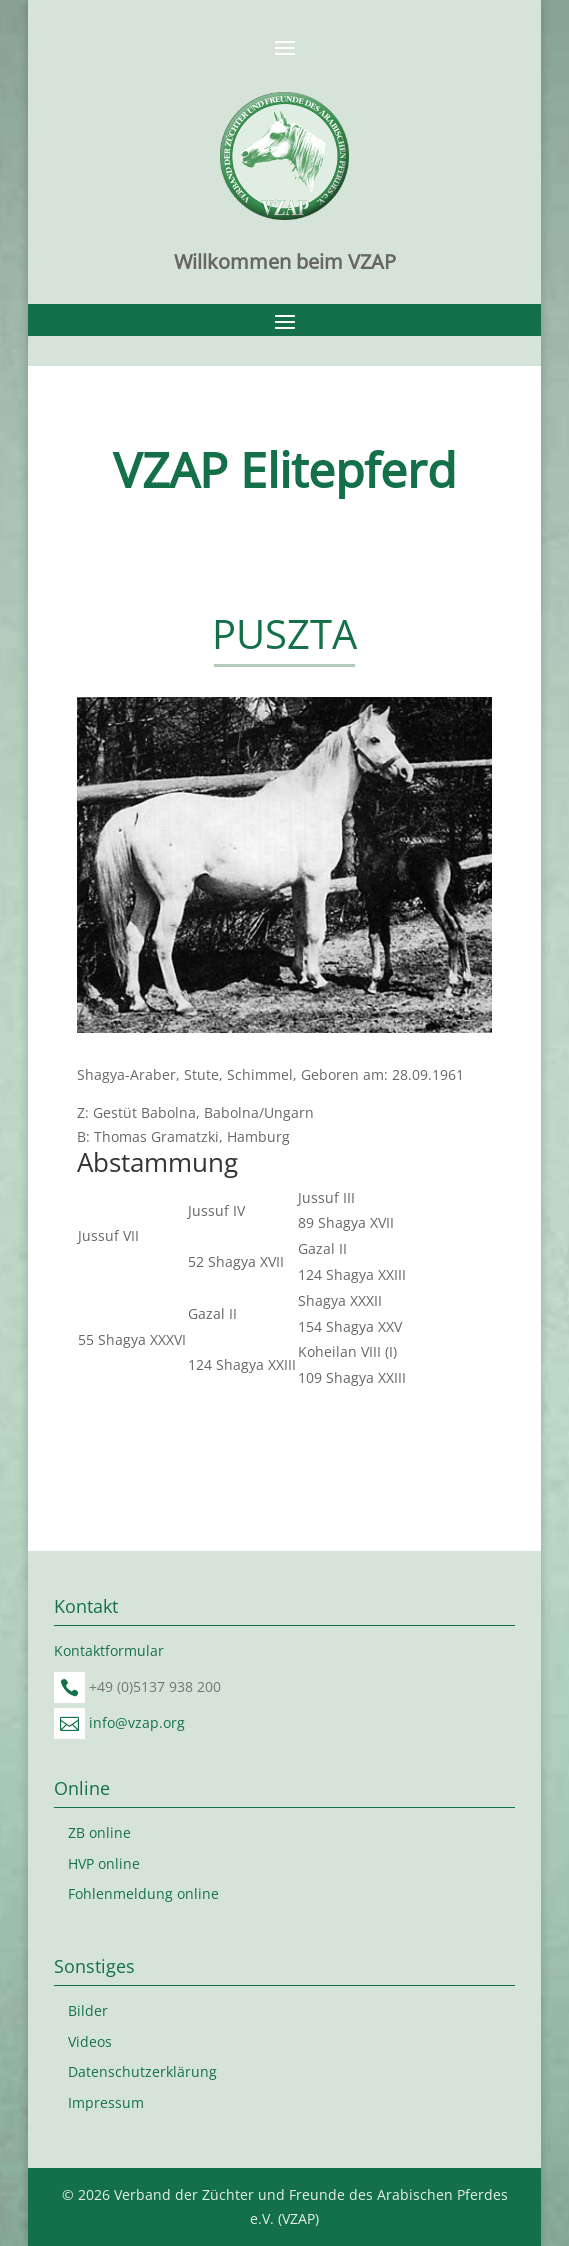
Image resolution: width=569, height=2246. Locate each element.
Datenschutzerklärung (142, 2071)
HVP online (104, 1863)
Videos (90, 2041)
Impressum (106, 2102)
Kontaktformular (109, 1650)
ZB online (99, 1832)
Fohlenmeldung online (143, 1893)
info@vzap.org (137, 1722)
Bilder (88, 2010)
